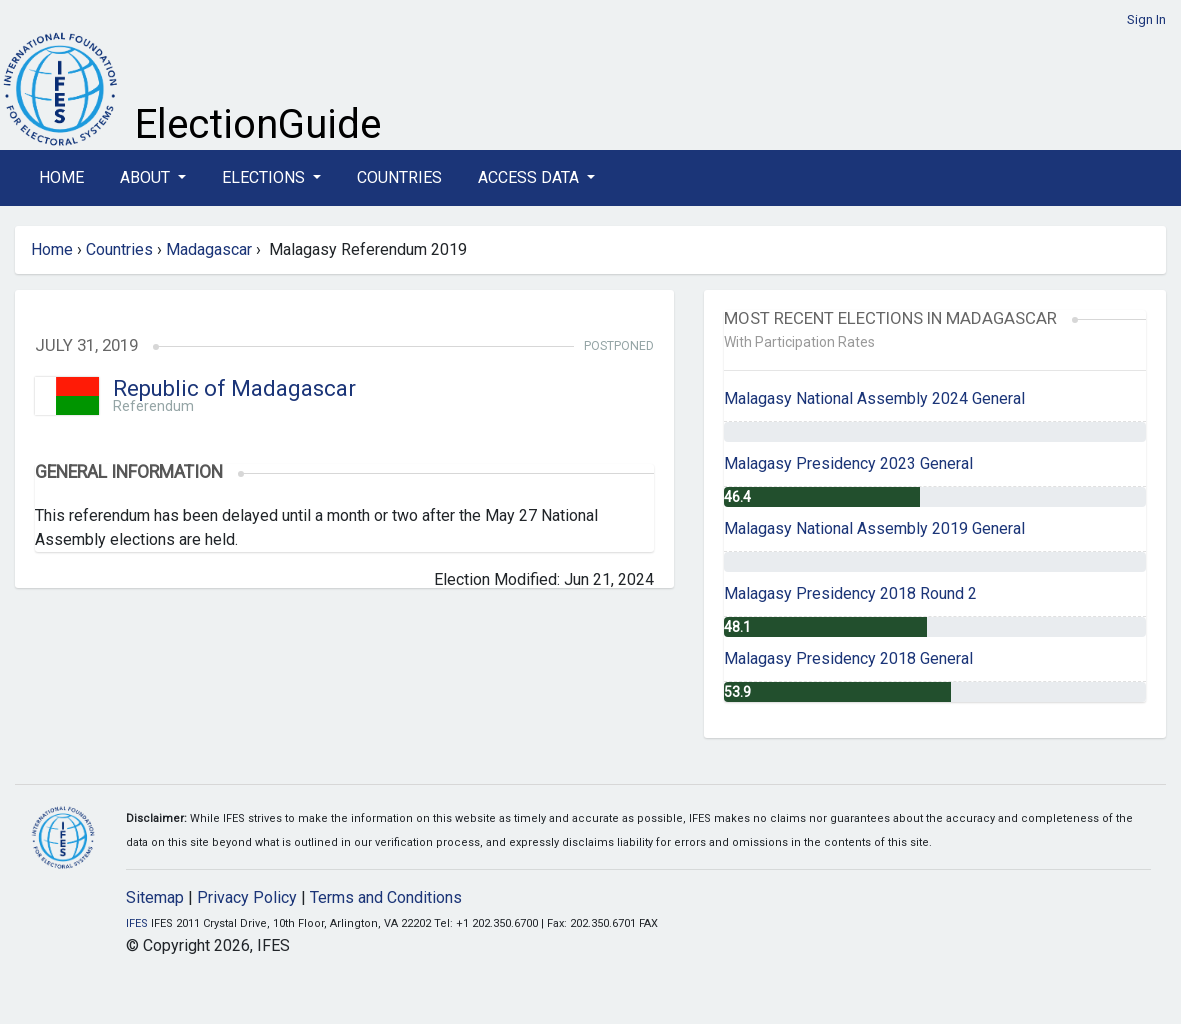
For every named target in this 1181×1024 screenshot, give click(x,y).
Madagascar (209, 249)
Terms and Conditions (386, 897)
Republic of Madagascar (234, 388)
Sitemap (155, 897)
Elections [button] (265, 177)
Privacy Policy (247, 897)
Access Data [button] (530, 177)
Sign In (1146, 19)
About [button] (147, 177)
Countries (399, 177)
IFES (137, 923)
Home (61, 177)
